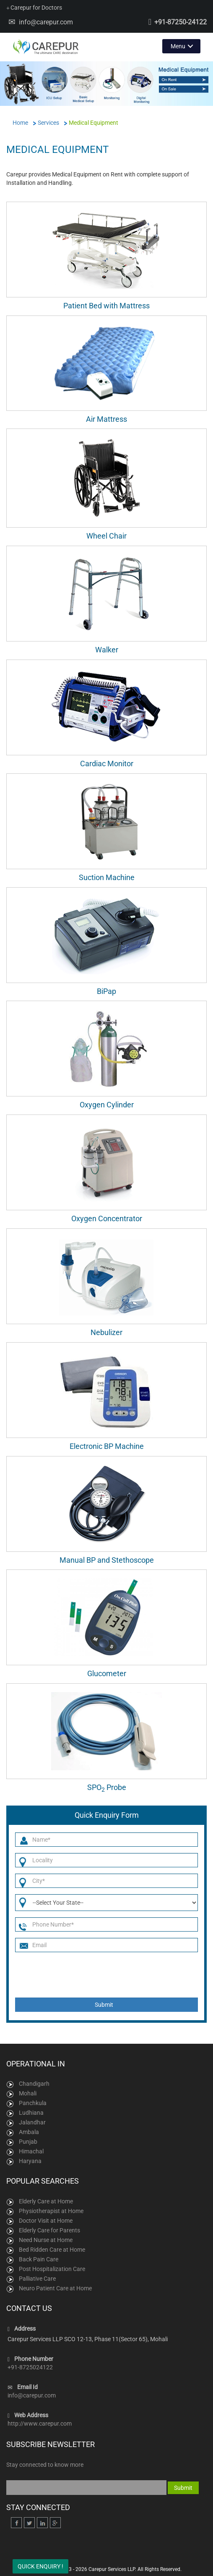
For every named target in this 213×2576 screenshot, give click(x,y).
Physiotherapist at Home (51, 2211)
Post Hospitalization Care (52, 2269)
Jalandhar (32, 2122)
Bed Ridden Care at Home (52, 2249)
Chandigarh (34, 2083)
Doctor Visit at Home (46, 2220)
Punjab (28, 2141)
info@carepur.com (46, 22)
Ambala (29, 2132)
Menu (178, 46)
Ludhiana (31, 2112)
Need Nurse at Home (46, 2240)
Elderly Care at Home (46, 2201)
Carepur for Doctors (34, 7)
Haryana (30, 2161)
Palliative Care (37, 2278)
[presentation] (107, 1975)
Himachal (31, 2151)
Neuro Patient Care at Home (55, 2288)
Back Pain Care (38, 2259)
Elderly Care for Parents (49, 2230)
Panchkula (33, 2103)
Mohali (27, 2093)
